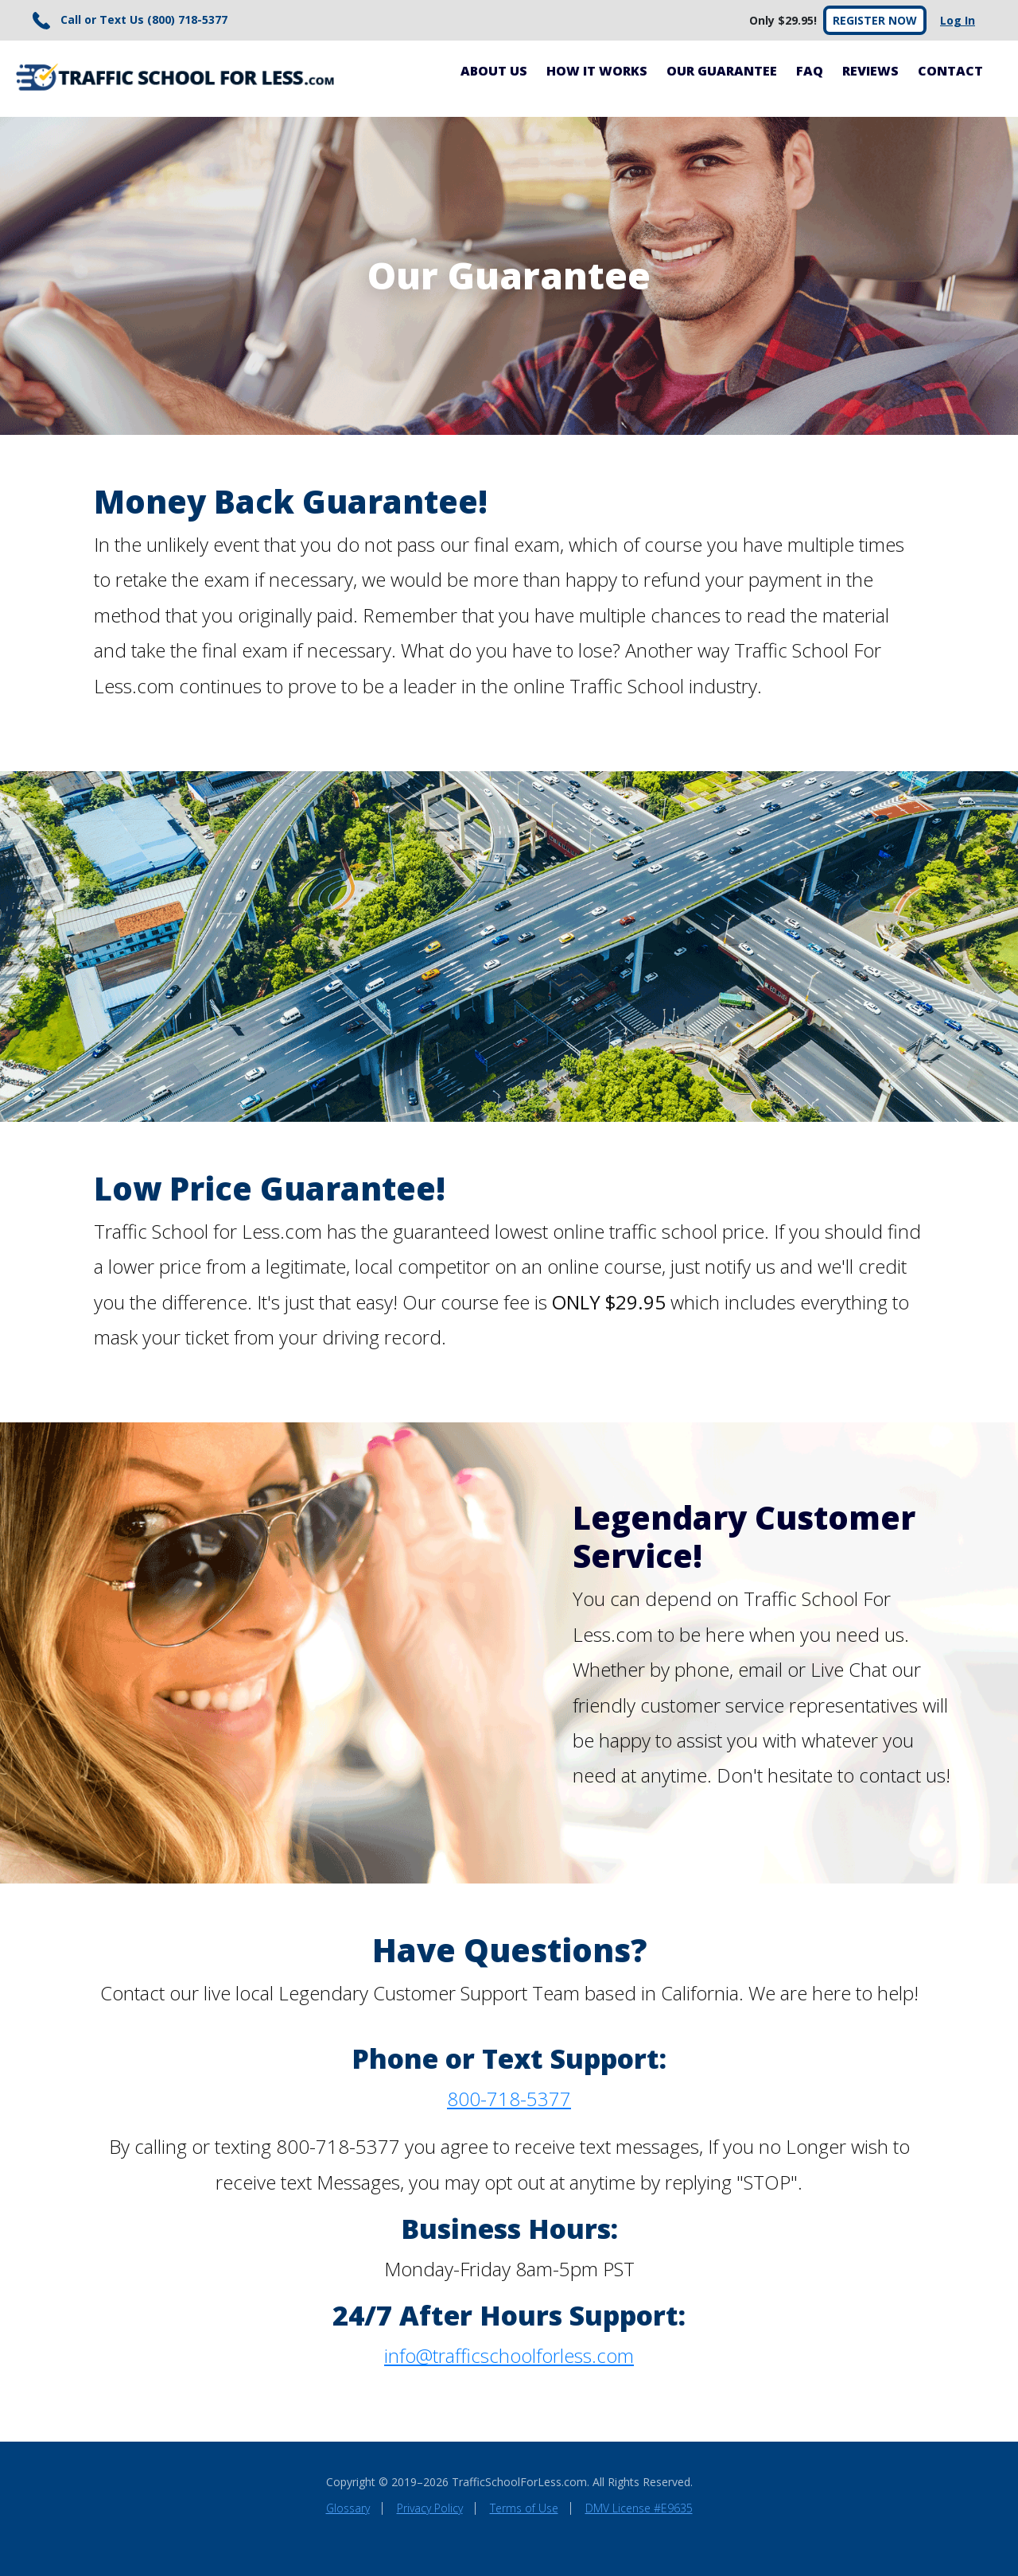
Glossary (348, 2508)
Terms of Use (524, 2508)
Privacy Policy (430, 2508)
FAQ (809, 71)
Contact (950, 71)
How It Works (596, 71)
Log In (957, 20)
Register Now (875, 20)
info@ (408, 2355)
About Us (493, 71)
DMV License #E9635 (639, 2508)
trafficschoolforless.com (533, 2355)
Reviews (870, 71)
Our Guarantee (721, 71)
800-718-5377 (509, 2098)
